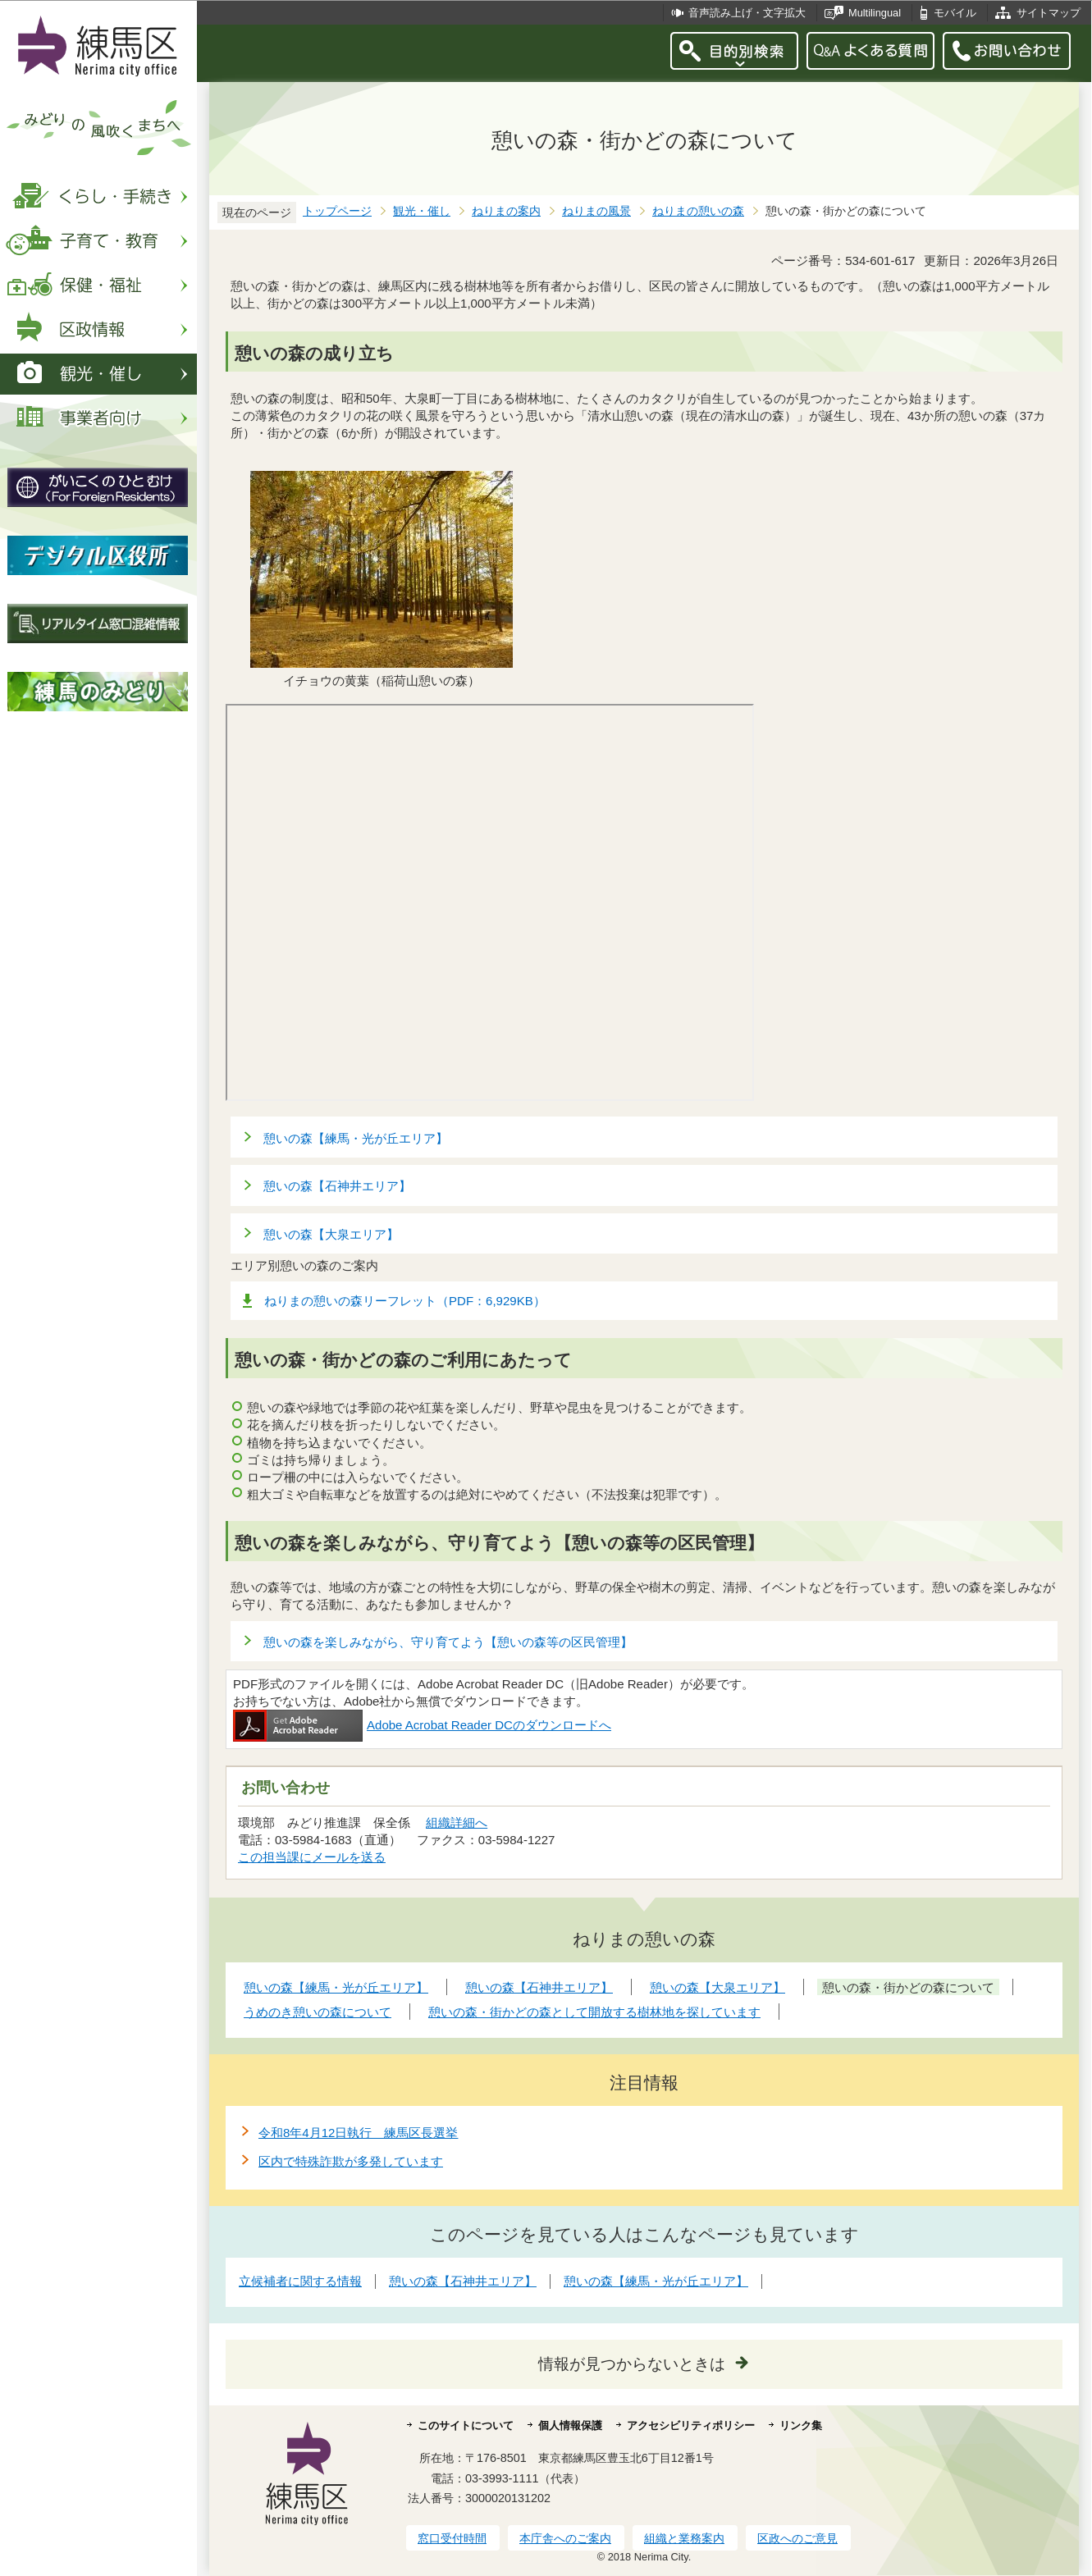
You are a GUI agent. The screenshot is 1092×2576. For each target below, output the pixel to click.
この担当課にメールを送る (312, 1857)
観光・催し (421, 211)
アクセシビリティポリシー (691, 2425)
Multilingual (874, 13)
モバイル (955, 13)
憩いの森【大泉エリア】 (331, 1234)
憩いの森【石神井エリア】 (337, 1186)
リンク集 (800, 2425)
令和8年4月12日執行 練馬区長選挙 (358, 2133)
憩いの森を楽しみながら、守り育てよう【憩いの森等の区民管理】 (448, 1642)
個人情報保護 (570, 2425)
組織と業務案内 (684, 2538)
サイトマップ (1049, 13)
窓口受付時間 (452, 2538)
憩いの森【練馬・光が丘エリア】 (355, 1138)
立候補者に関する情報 (300, 2281)
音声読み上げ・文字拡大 (747, 13)
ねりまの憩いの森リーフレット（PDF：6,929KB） (405, 1301)
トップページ (337, 211)
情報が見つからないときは (631, 2364)
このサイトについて (466, 2425)
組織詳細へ (456, 1822)
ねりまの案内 (506, 211)
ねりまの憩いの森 (698, 211)
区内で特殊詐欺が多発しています (350, 2161)
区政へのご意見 (797, 2538)
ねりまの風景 (596, 211)
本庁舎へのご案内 (565, 2538)
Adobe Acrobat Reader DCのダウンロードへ (422, 1725)
